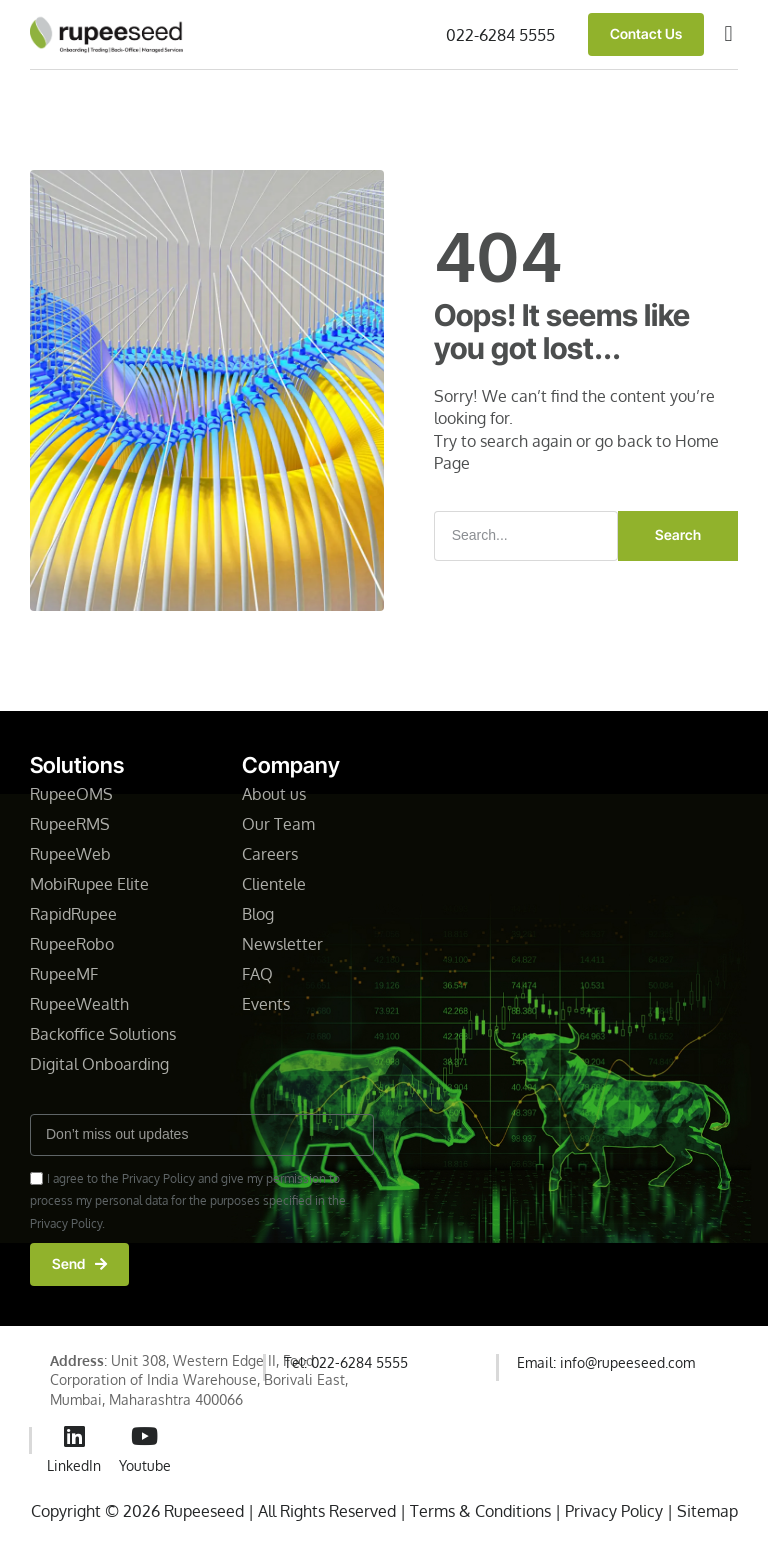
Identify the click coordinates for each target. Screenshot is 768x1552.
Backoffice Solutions (103, 1034)
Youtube (145, 1465)
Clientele (276, 884)
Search (678, 534)
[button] (728, 34)
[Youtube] (145, 1436)
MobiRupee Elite (89, 884)
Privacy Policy (616, 1511)
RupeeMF (64, 974)
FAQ (257, 974)
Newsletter (284, 944)
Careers (270, 854)
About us (274, 794)
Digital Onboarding (99, 1064)
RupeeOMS (71, 794)
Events (266, 1004)
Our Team (278, 824)
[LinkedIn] (74, 1436)
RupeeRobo (72, 944)
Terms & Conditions (480, 1511)
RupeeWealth (79, 1004)
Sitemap (707, 1511)
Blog (258, 914)
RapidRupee (73, 914)
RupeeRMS (70, 824)
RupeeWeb (70, 854)
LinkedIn (74, 1465)
